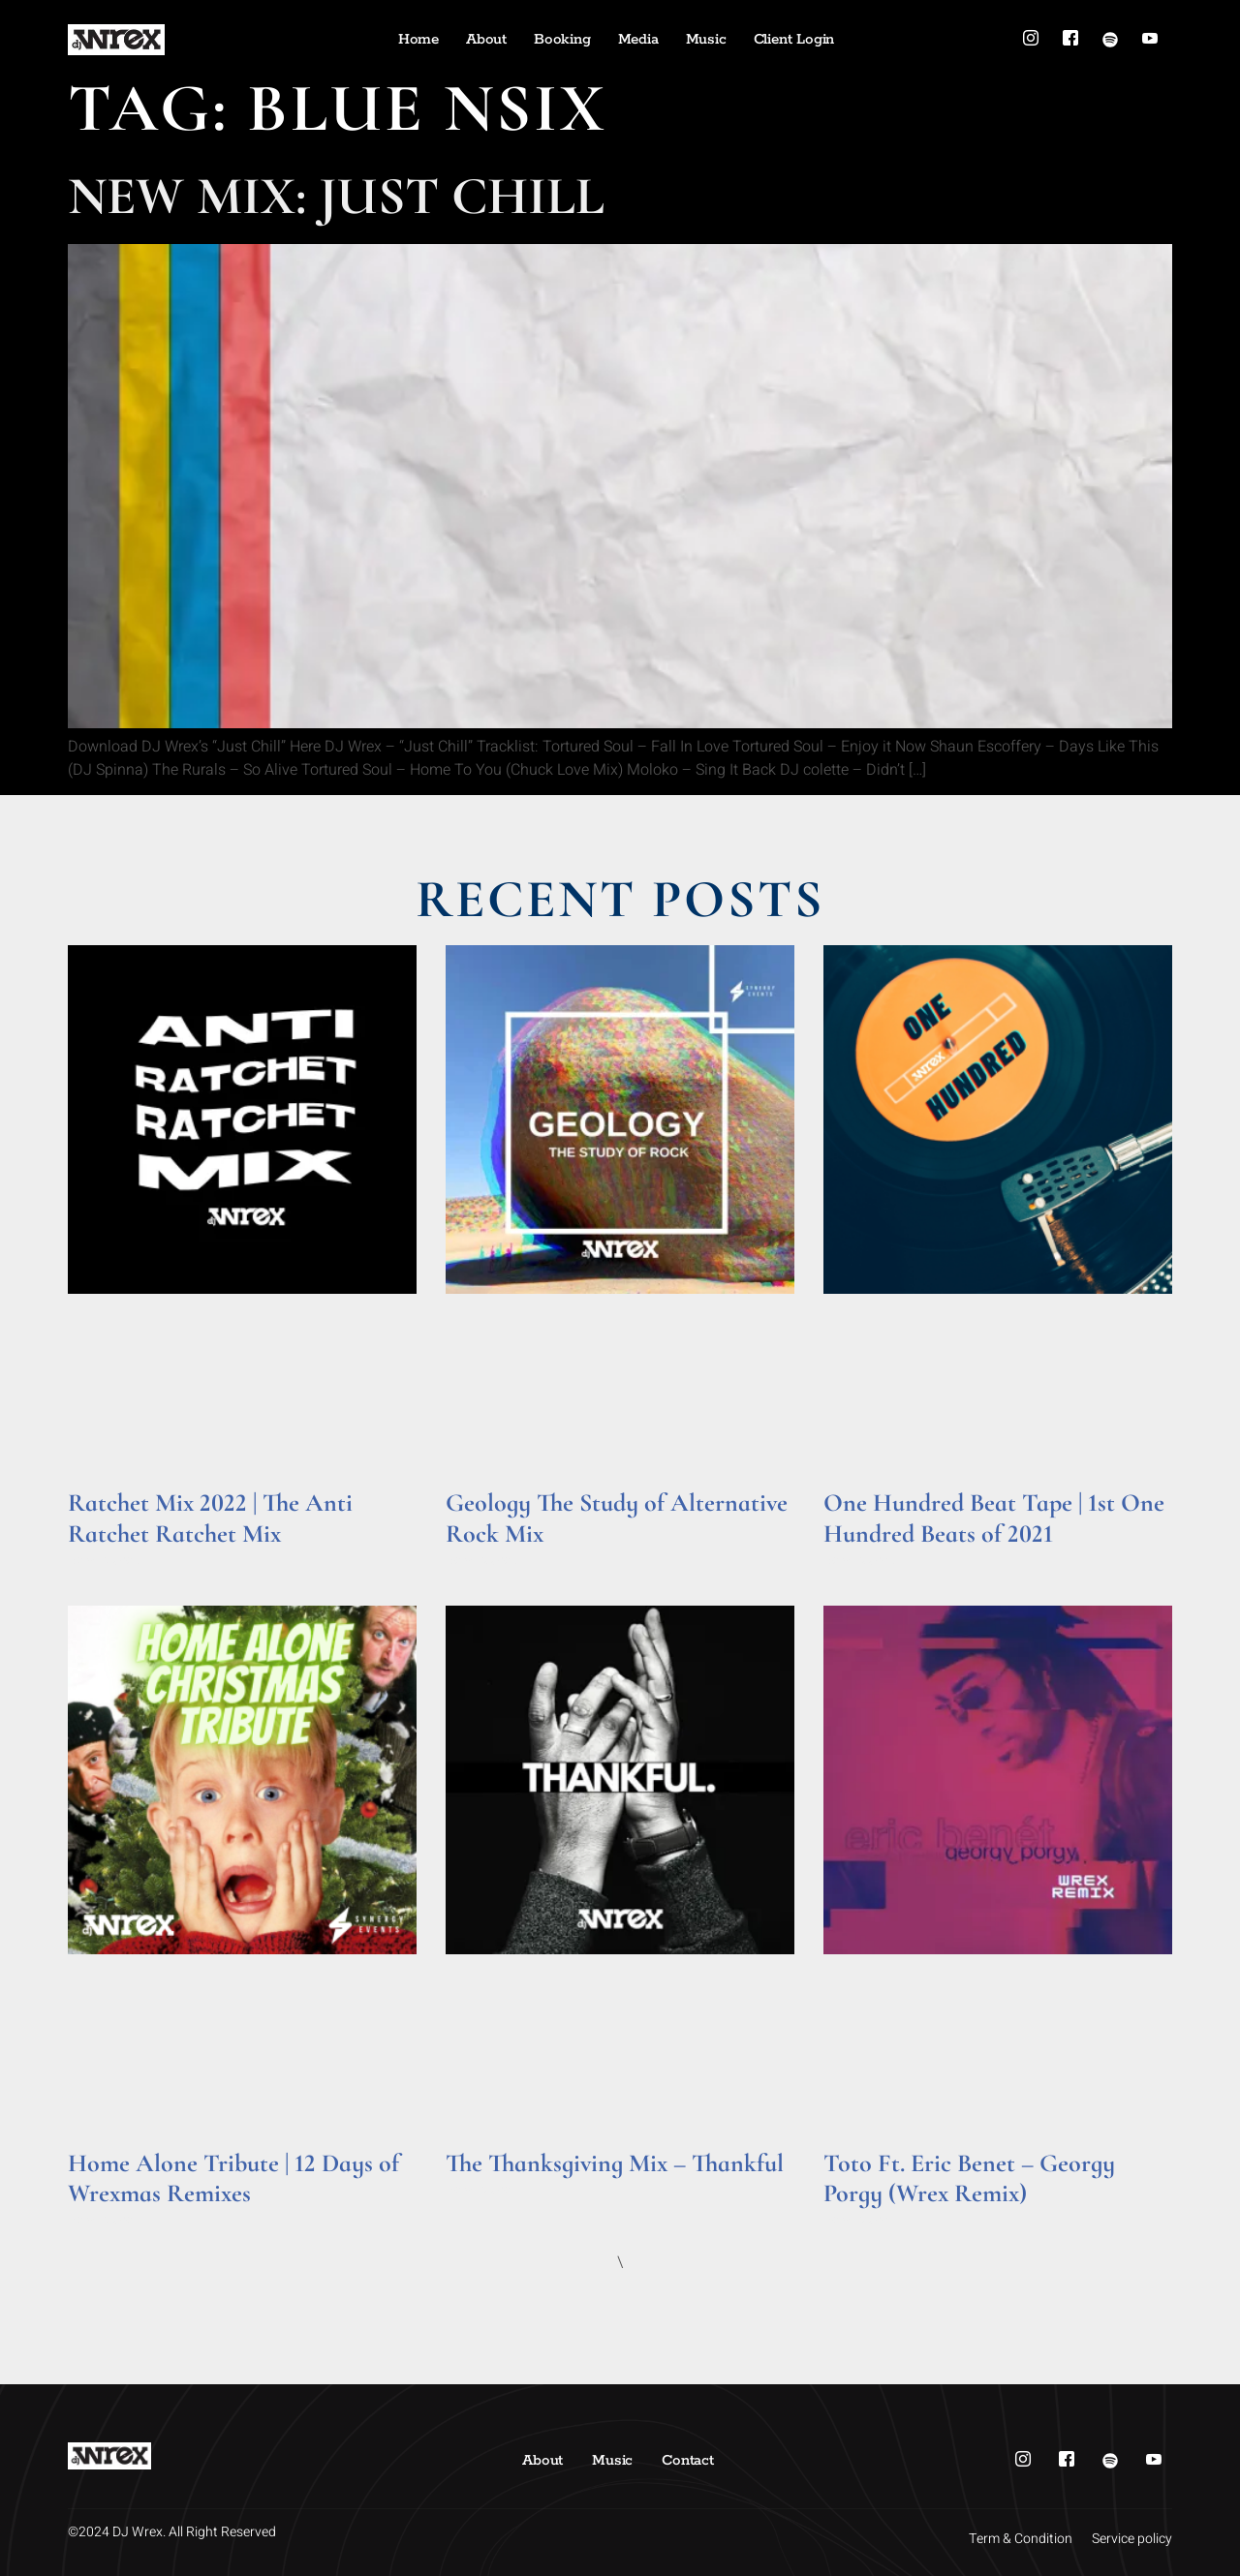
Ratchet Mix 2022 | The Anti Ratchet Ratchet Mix (210, 1517)
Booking (562, 39)
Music (706, 39)
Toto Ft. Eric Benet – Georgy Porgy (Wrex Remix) (969, 2178)
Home (418, 39)
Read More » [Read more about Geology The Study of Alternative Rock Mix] (483, 1560)
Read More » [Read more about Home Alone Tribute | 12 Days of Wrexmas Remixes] (105, 2220)
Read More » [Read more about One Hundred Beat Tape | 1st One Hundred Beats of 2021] (860, 1560)
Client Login (794, 39)
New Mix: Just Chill (336, 196)
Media (638, 39)
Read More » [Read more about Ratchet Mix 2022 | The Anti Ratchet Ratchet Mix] (105, 1560)
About (486, 39)
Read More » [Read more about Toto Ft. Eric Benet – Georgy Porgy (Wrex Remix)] (860, 2220)
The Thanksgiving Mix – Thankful (615, 2163)
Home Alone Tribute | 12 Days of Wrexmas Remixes (233, 2178)
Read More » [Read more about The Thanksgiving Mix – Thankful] (483, 2190)
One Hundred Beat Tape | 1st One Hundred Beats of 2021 (993, 1517)
